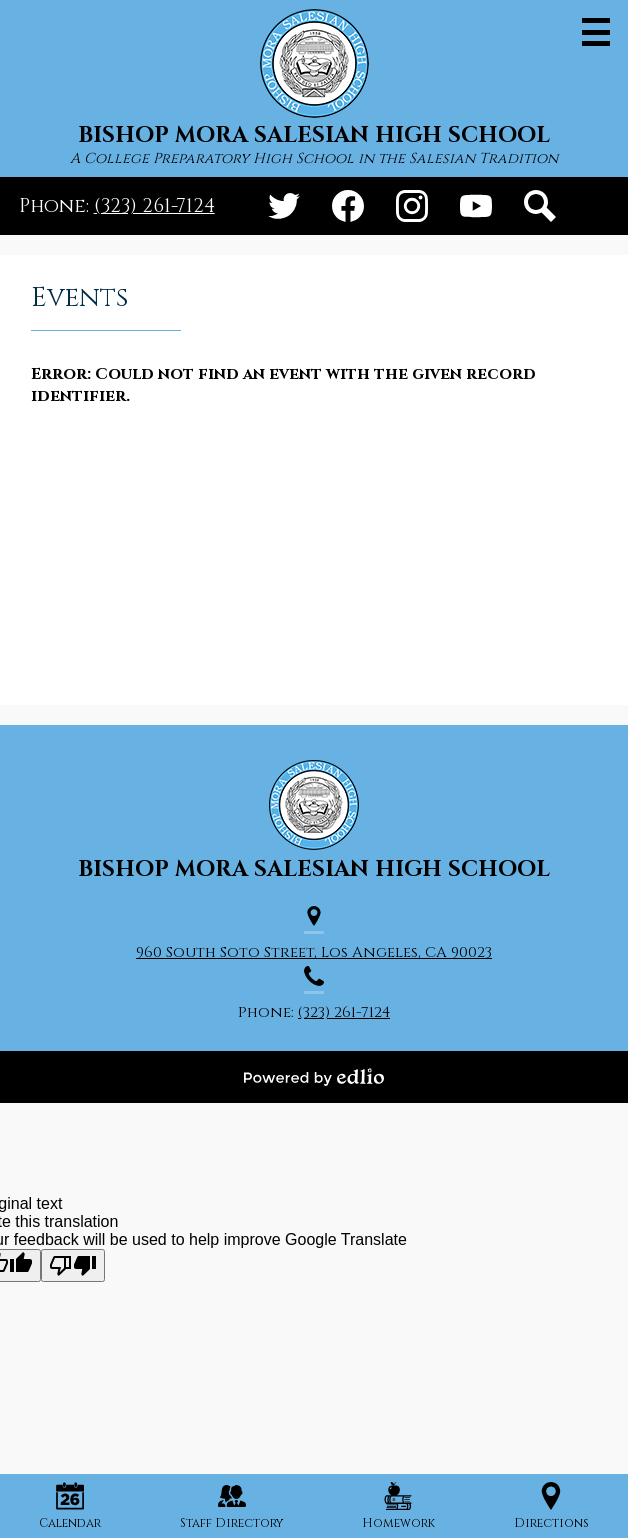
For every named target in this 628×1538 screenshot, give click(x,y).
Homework (398, 1506)
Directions (551, 1506)
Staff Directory (231, 1506)
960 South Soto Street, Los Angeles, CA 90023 (314, 952)
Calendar (70, 1506)
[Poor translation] (73, 1265)
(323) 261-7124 (154, 206)
